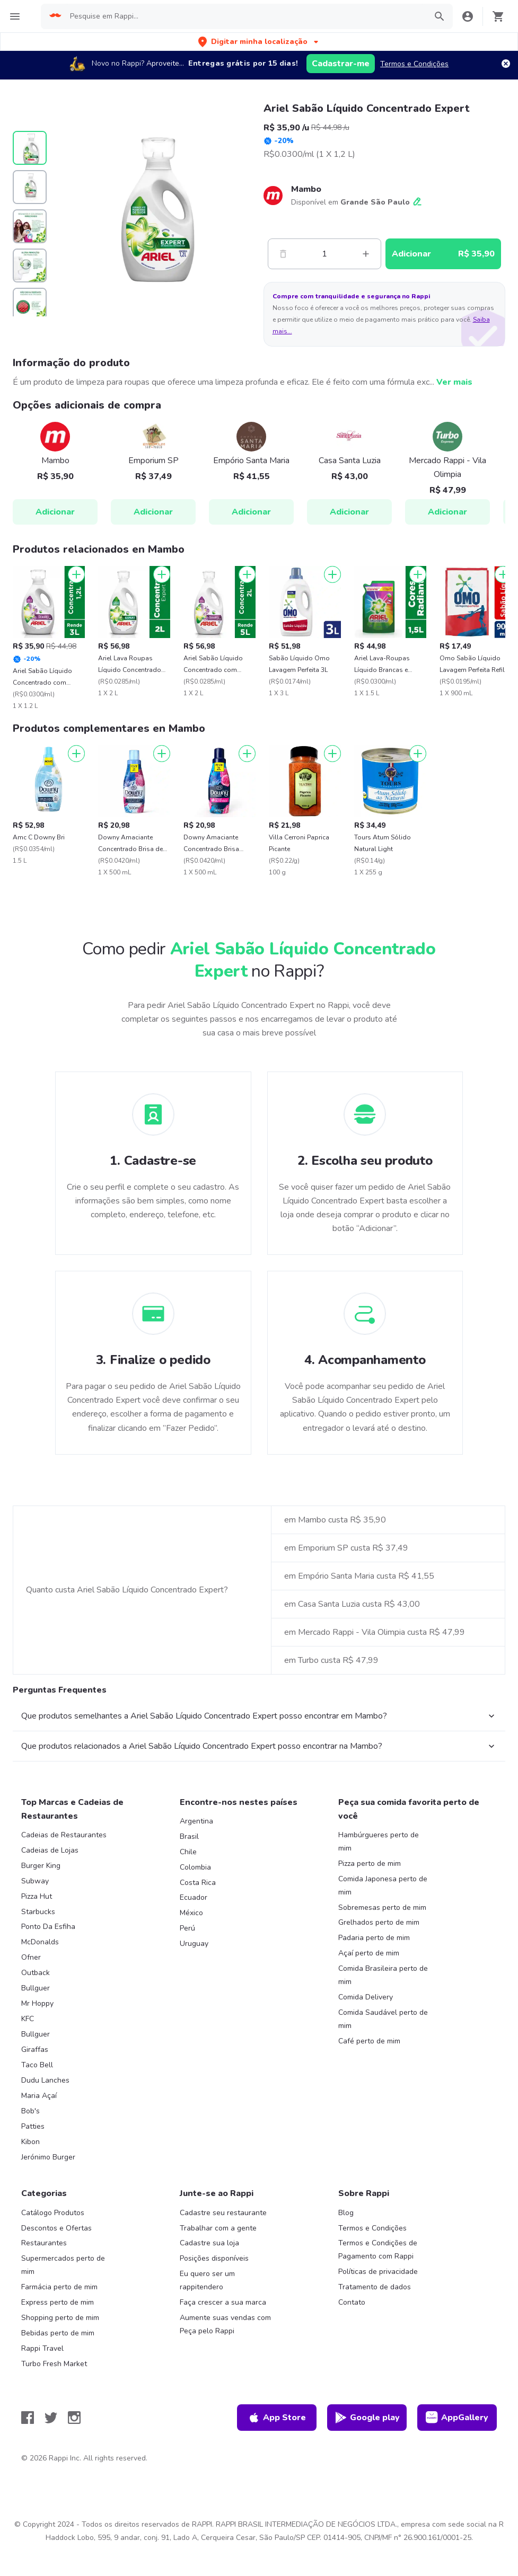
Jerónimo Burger (48, 2157)
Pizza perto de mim (369, 1863)
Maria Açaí (39, 2096)
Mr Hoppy (37, 2003)
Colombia (195, 1867)
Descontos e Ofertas (56, 2228)
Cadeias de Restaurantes (64, 1835)
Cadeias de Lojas (49, 1850)
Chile (188, 1852)
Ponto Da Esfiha (48, 1927)
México (191, 1913)
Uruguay (194, 1943)
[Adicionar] (76, 574)
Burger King (40, 1866)
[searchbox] (245, 16)
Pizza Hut (36, 1896)
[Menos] (283, 253)
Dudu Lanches (45, 2080)
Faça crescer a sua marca (223, 2302)
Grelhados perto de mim (378, 1922)
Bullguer (35, 1988)
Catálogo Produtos (52, 2213)
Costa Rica (198, 1883)
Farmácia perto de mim (59, 2287)
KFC (27, 2019)
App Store (277, 2417)
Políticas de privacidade (378, 2272)
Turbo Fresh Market (54, 2364)
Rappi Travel (42, 2348)
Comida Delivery (365, 1997)
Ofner (31, 1957)
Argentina (196, 1821)
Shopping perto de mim (60, 2318)
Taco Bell (37, 2065)
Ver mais (454, 382)
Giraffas (34, 2049)
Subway (35, 1881)
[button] (259, 41)
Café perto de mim (369, 2041)
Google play (367, 2417)
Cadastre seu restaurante (223, 2213)
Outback (35, 1973)
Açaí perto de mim (368, 1953)
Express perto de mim (57, 2302)
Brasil (189, 1836)
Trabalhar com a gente (218, 2228)
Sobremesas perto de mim (382, 1907)
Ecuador (193, 1897)
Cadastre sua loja (209, 2243)
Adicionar (55, 512)
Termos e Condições (414, 64)
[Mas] (365, 253)
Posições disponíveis (214, 2258)
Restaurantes (44, 2243)
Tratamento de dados (374, 2287)
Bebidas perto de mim (57, 2333)
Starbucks (38, 1912)
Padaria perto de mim (374, 1938)
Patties (33, 2126)
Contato (351, 2302)
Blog (346, 2213)
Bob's (30, 2111)
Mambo (306, 189)
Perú (187, 1928)
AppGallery (457, 2417)
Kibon (30, 2142)
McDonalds (40, 1942)
